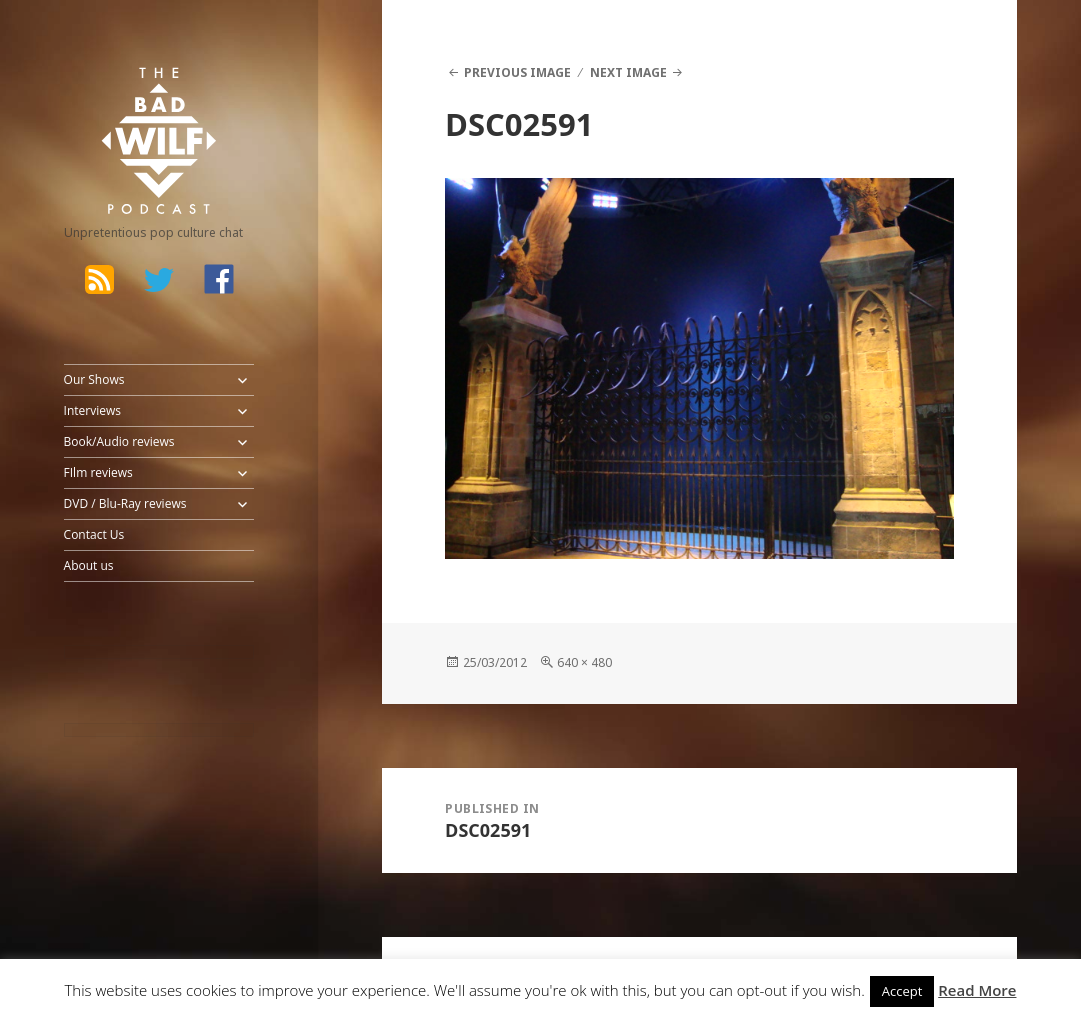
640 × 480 (584, 662)
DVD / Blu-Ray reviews (125, 503)
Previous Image (517, 72)
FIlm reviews (98, 472)
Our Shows (94, 379)
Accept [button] (902, 991)
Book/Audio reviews (119, 441)
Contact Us (94, 534)
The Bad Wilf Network (134, 94)
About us (89, 565)
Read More (977, 990)
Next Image (628, 72)
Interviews (92, 410)
